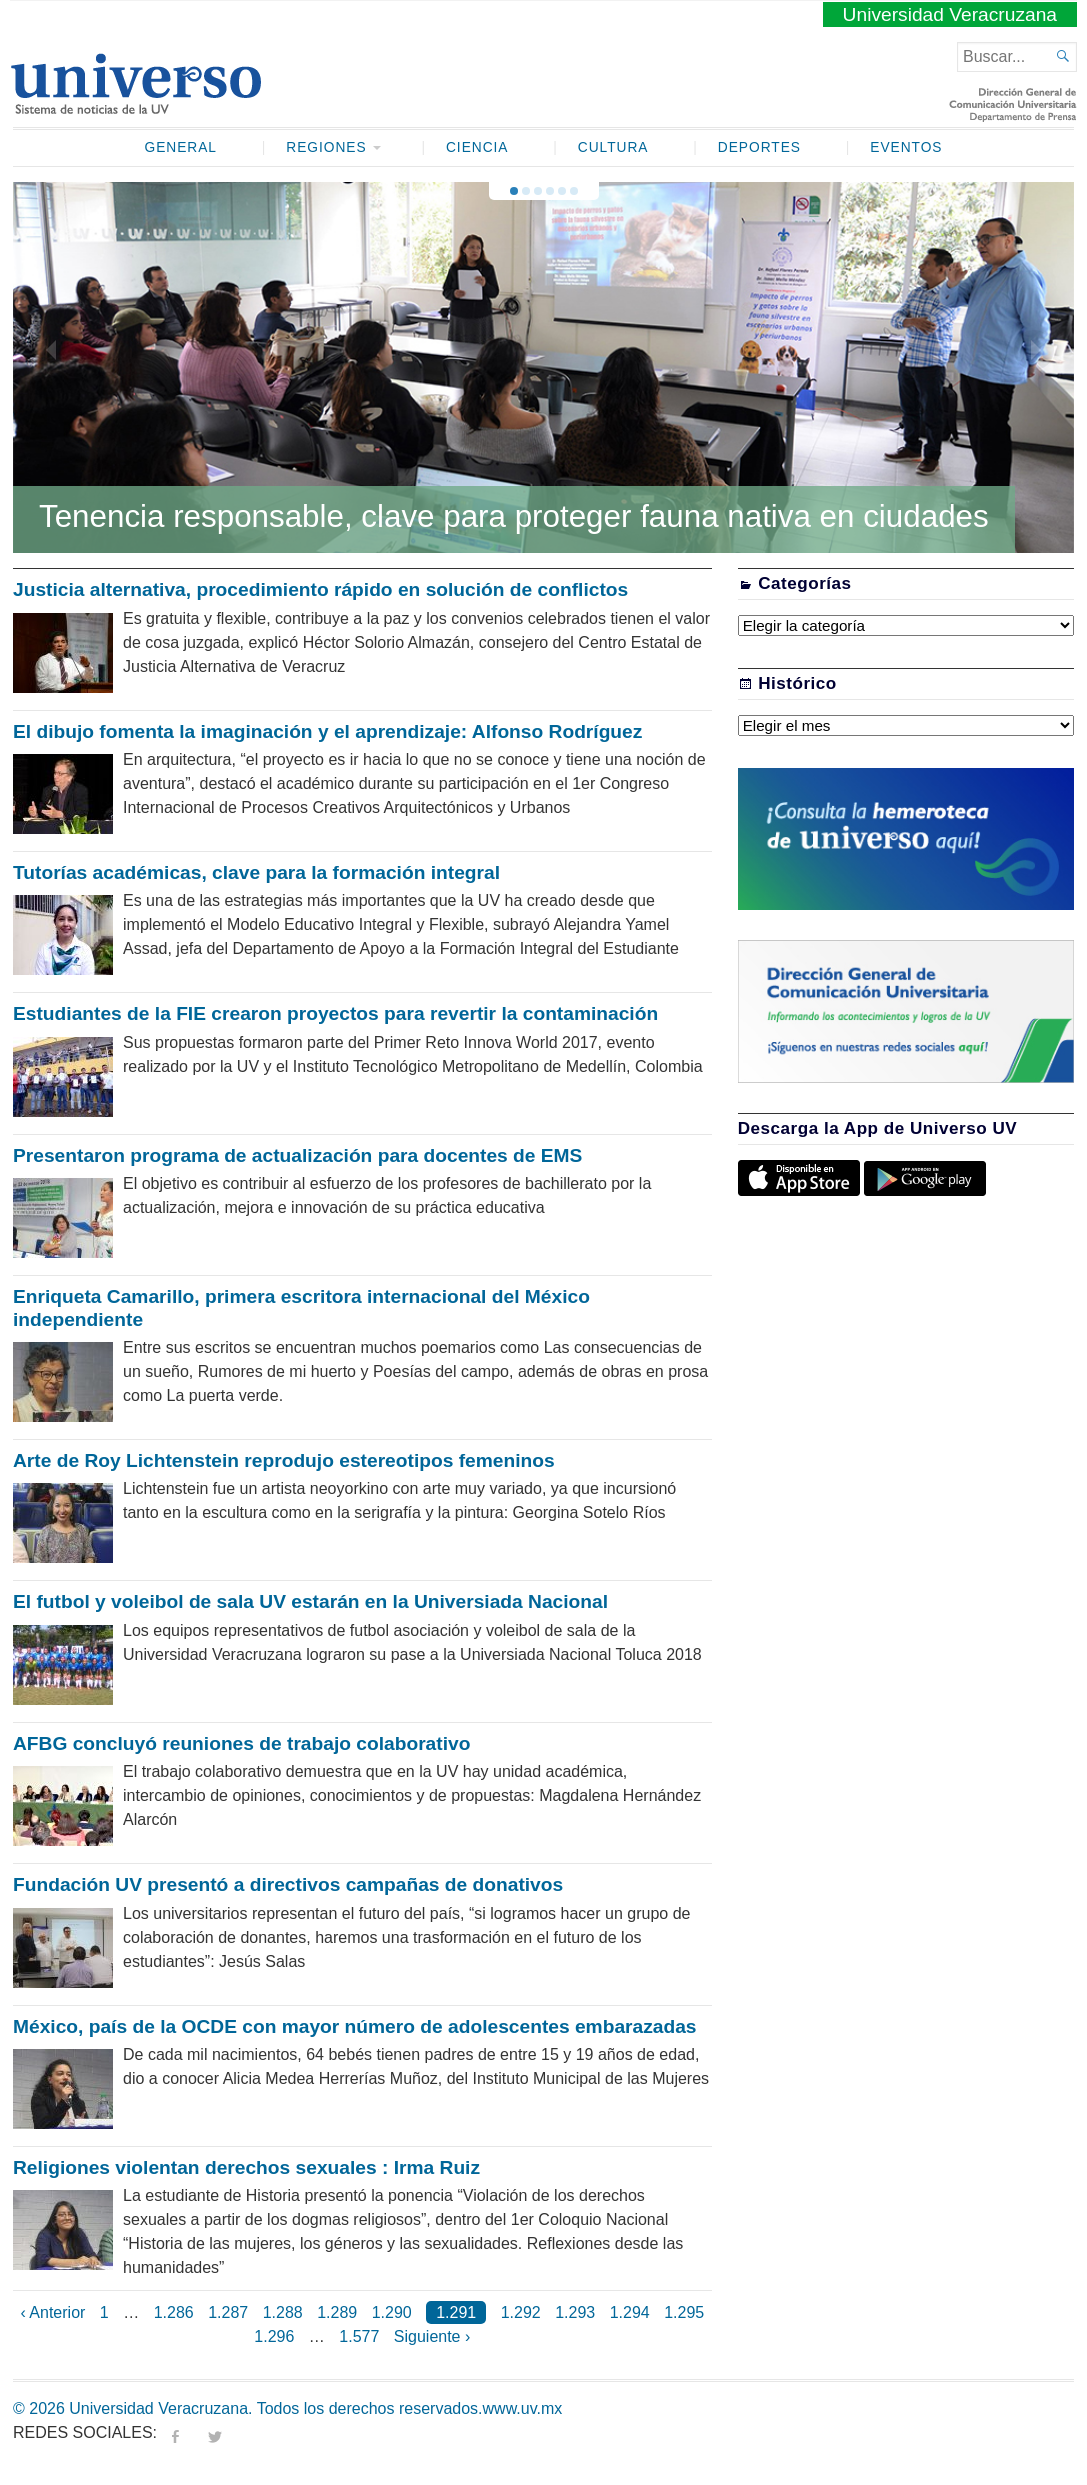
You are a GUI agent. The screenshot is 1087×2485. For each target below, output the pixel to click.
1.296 (274, 2336)
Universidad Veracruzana (950, 14)
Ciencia (477, 147)
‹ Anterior (52, 2312)
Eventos (906, 147)
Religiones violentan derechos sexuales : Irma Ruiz (246, 2167)
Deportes (759, 147)
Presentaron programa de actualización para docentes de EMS (297, 1155)
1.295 (684, 2312)
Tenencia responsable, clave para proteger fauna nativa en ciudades (514, 516)
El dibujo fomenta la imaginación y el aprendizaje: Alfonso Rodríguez (327, 731)
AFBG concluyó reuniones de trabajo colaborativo (241, 1743)
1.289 (337, 2312)
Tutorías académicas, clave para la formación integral (256, 872)
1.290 (392, 2312)
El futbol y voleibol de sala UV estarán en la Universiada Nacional (310, 1601)
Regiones (326, 147)
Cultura (613, 147)
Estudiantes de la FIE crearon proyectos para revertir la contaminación (335, 1013)
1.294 (630, 2312)
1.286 (174, 2312)
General (181, 147)
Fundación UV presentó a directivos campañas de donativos (288, 1884)
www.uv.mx (523, 2408)
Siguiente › (432, 2336)
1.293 (575, 2312)
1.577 (359, 2336)
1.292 (521, 2312)
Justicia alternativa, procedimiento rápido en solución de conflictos (320, 589)
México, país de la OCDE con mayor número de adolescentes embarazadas (355, 2026)
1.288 (283, 2312)
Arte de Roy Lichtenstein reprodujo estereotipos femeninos (284, 1460)
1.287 (228, 2312)
